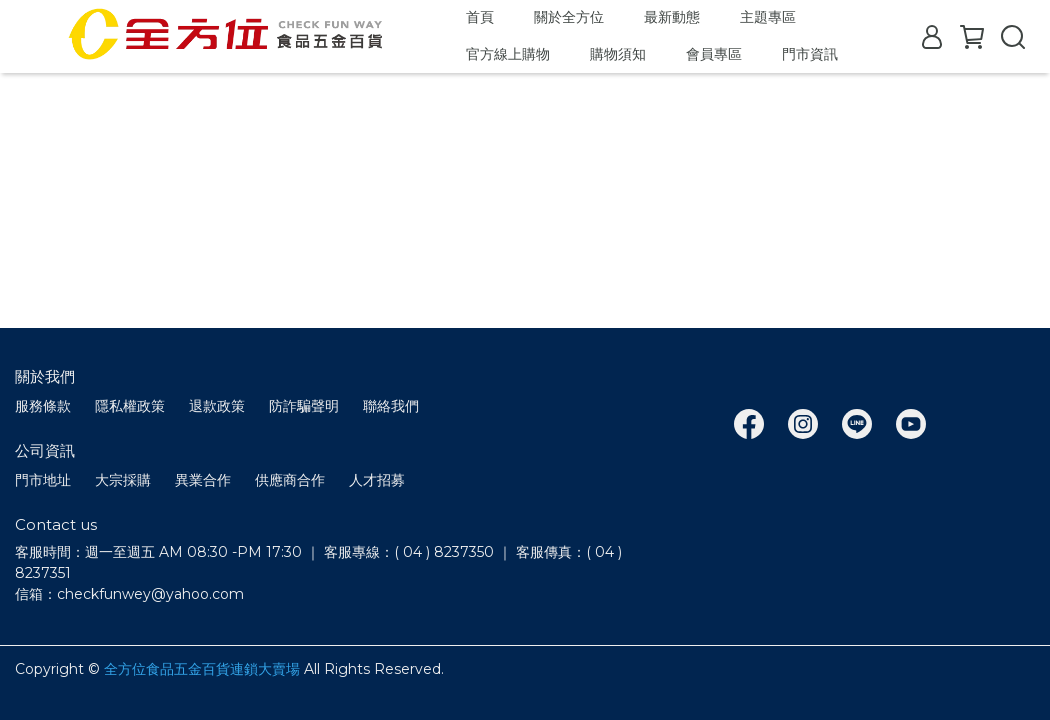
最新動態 (672, 17)
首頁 (480, 17)
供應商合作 (290, 480)
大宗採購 (123, 480)
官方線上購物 (508, 54)
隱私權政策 (130, 406)
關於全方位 (569, 17)
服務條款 (43, 406)
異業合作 (203, 480)
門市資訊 (810, 54)
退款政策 (217, 406)
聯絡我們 (391, 406)
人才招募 (377, 480)
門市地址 (43, 480)
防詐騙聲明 (304, 406)
